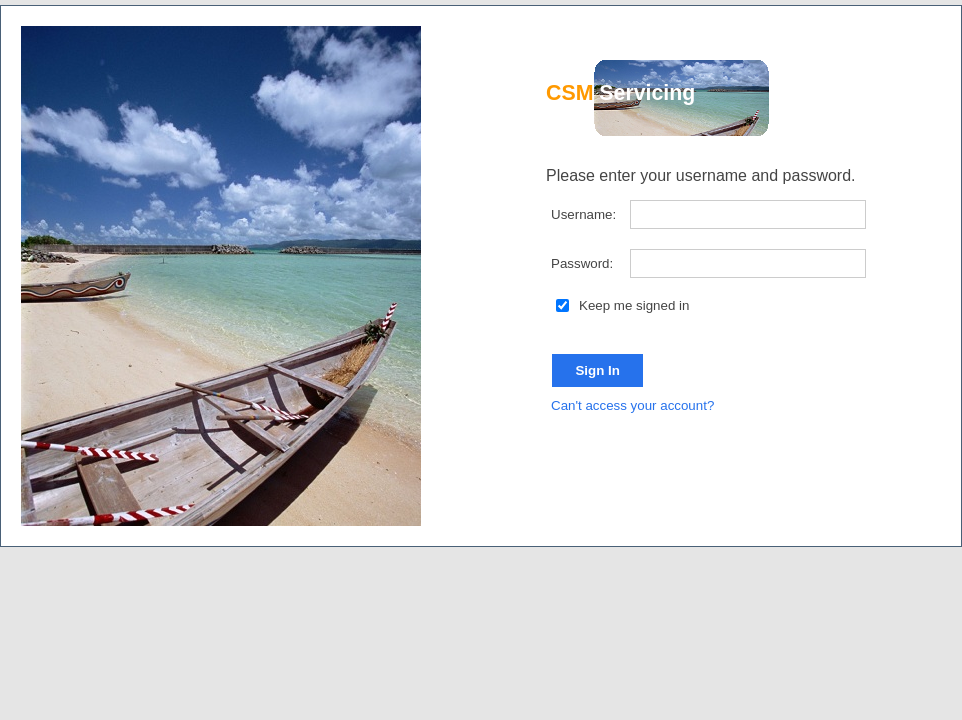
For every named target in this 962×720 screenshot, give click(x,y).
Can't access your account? (632, 405)
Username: (583, 214)
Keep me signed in (614, 305)
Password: (582, 263)
